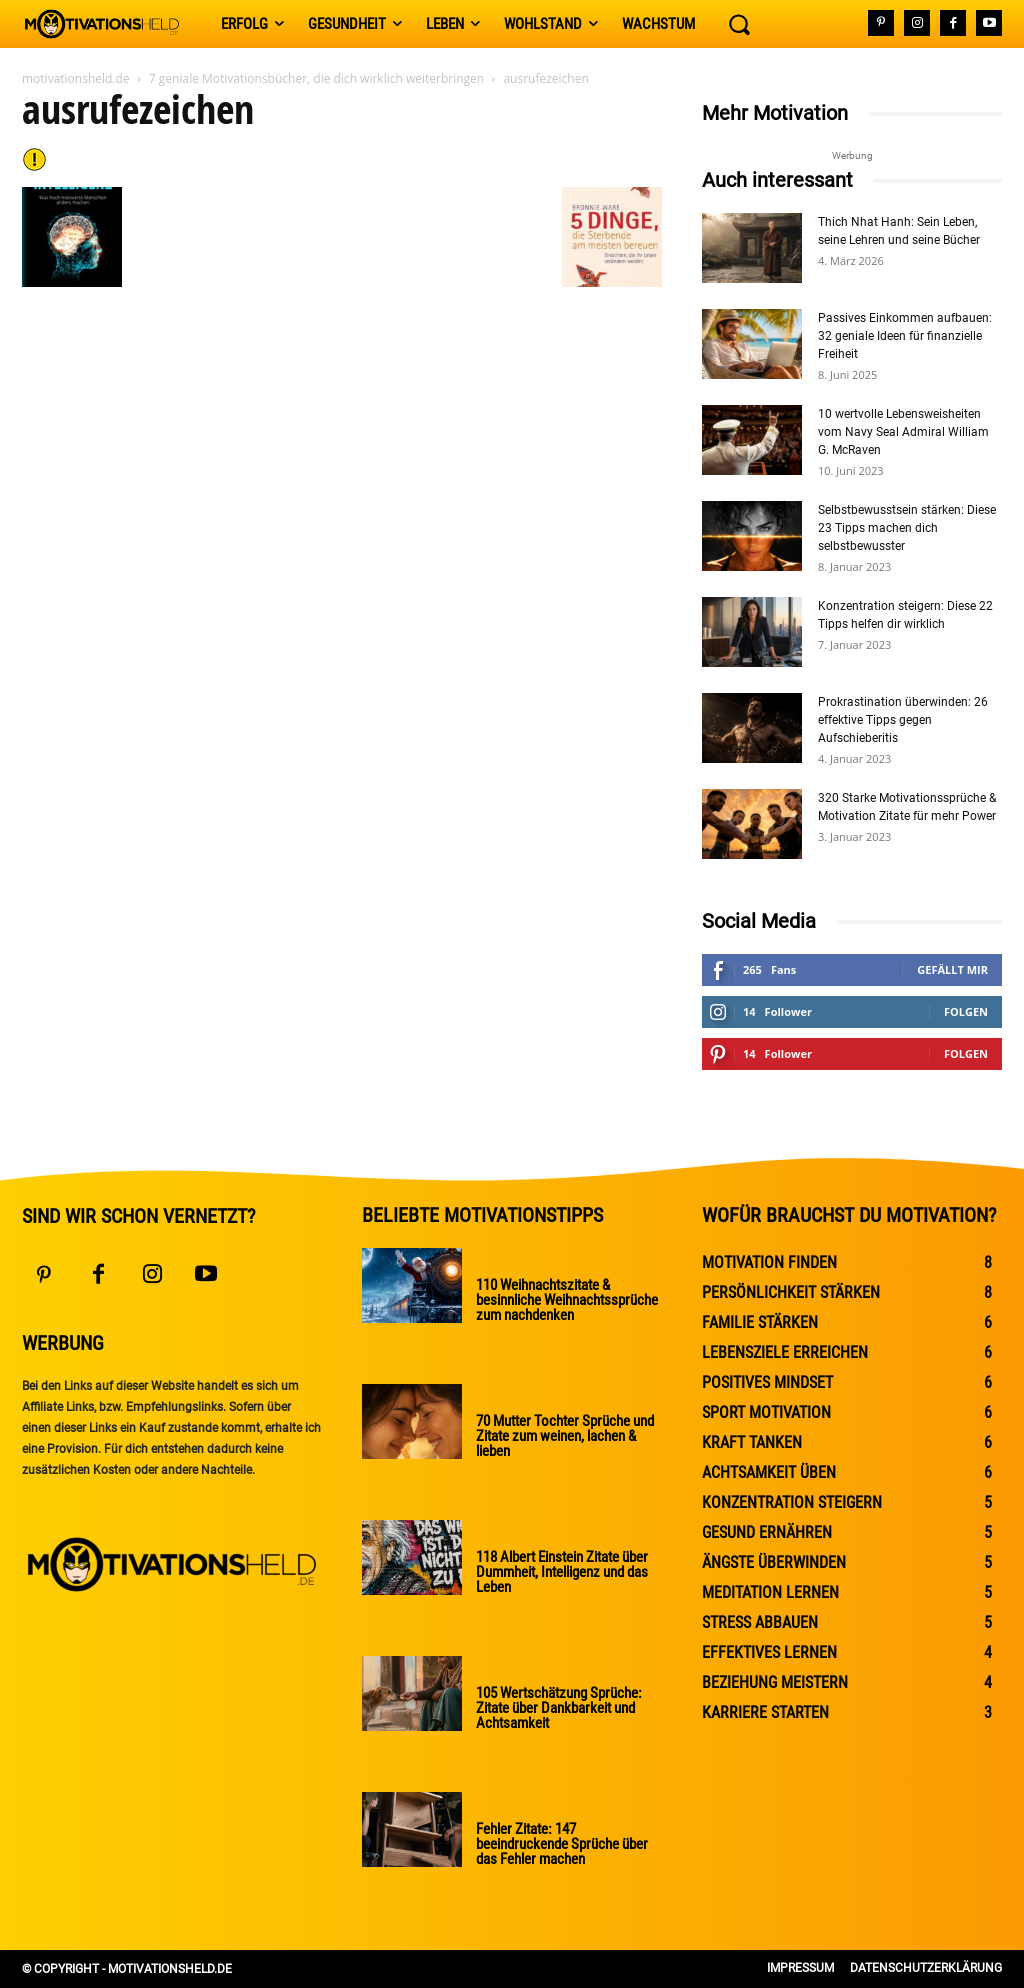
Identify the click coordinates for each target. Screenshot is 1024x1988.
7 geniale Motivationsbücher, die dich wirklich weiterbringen (316, 78)
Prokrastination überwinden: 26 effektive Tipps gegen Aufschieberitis (903, 720)
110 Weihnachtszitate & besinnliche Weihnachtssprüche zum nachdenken (563, 1300)
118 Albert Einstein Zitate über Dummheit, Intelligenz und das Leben (560, 1572)
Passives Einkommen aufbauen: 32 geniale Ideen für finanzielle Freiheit (905, 336)
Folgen (966, 1011)
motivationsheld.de (76, 78)
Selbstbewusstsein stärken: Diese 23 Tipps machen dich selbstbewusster (907, 528)
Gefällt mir (952, 969)
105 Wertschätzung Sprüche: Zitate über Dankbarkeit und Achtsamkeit (555, 1708)
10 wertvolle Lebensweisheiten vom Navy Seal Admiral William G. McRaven (903, 432)
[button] (739, 24)
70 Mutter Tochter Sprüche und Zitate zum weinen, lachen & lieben (561, 1436)
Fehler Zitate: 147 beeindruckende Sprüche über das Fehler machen (558, 1844)
